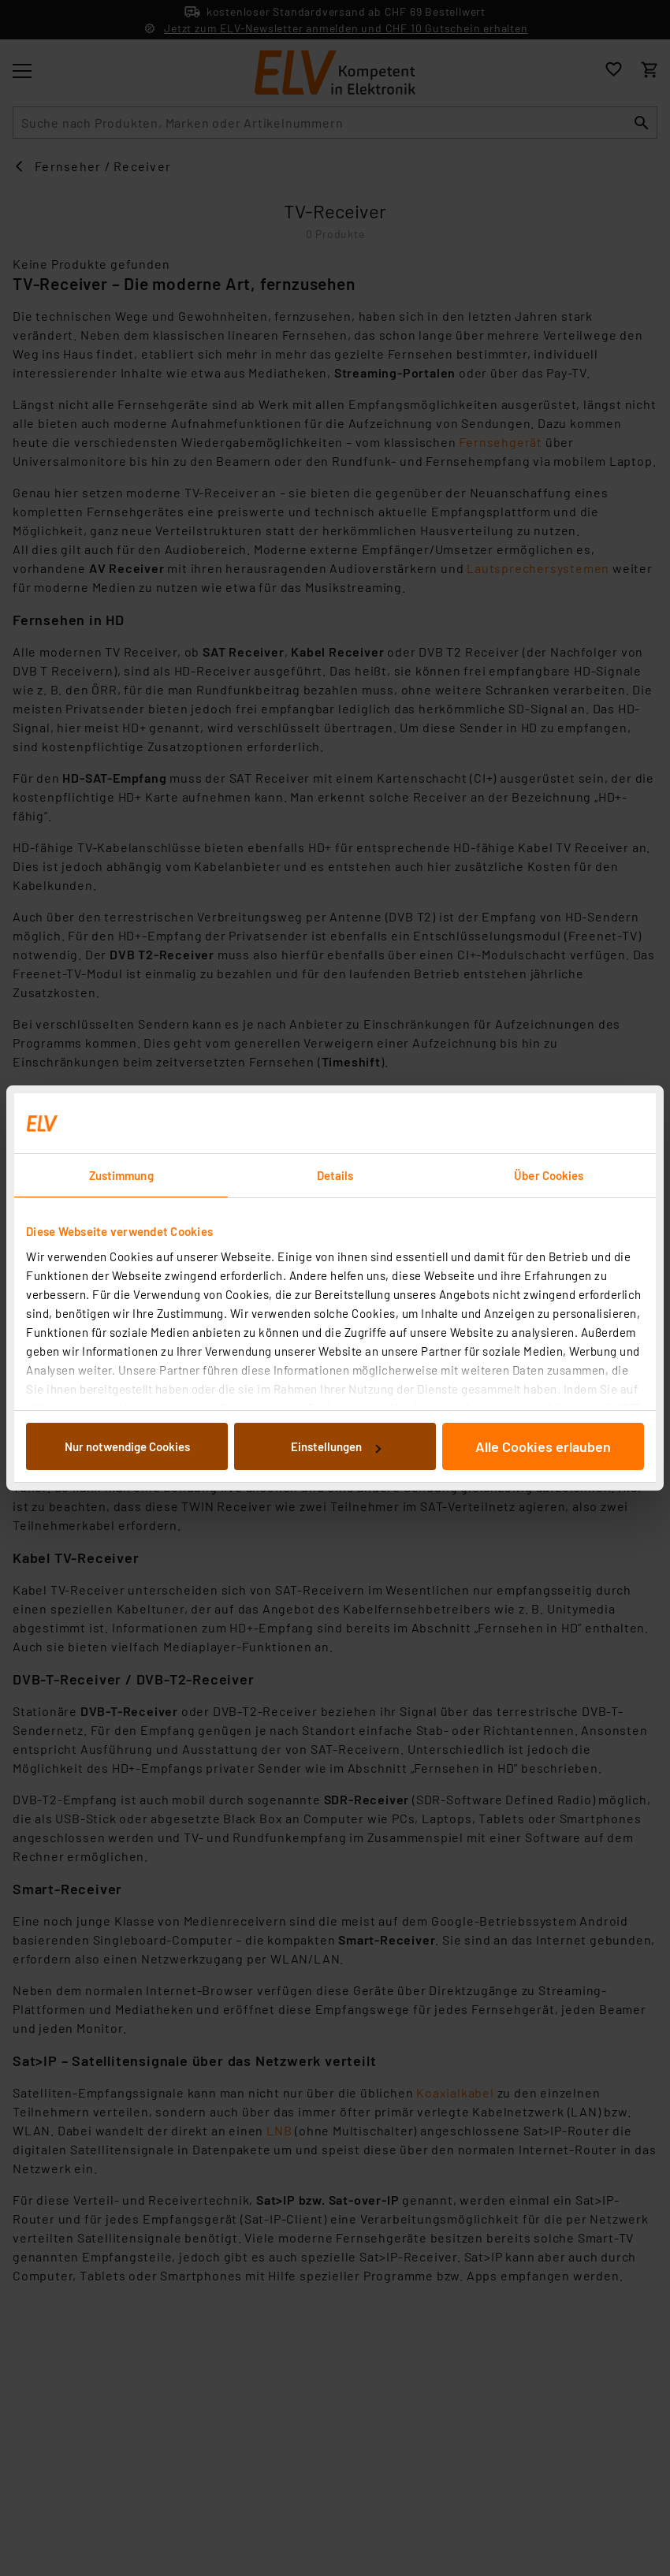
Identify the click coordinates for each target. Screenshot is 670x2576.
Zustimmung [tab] (121, 1175)
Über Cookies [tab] (548, 1175)
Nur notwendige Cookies (127, 1446)
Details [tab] (335, 1175)
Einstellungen (336, 1446)
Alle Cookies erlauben (543, 1446)
